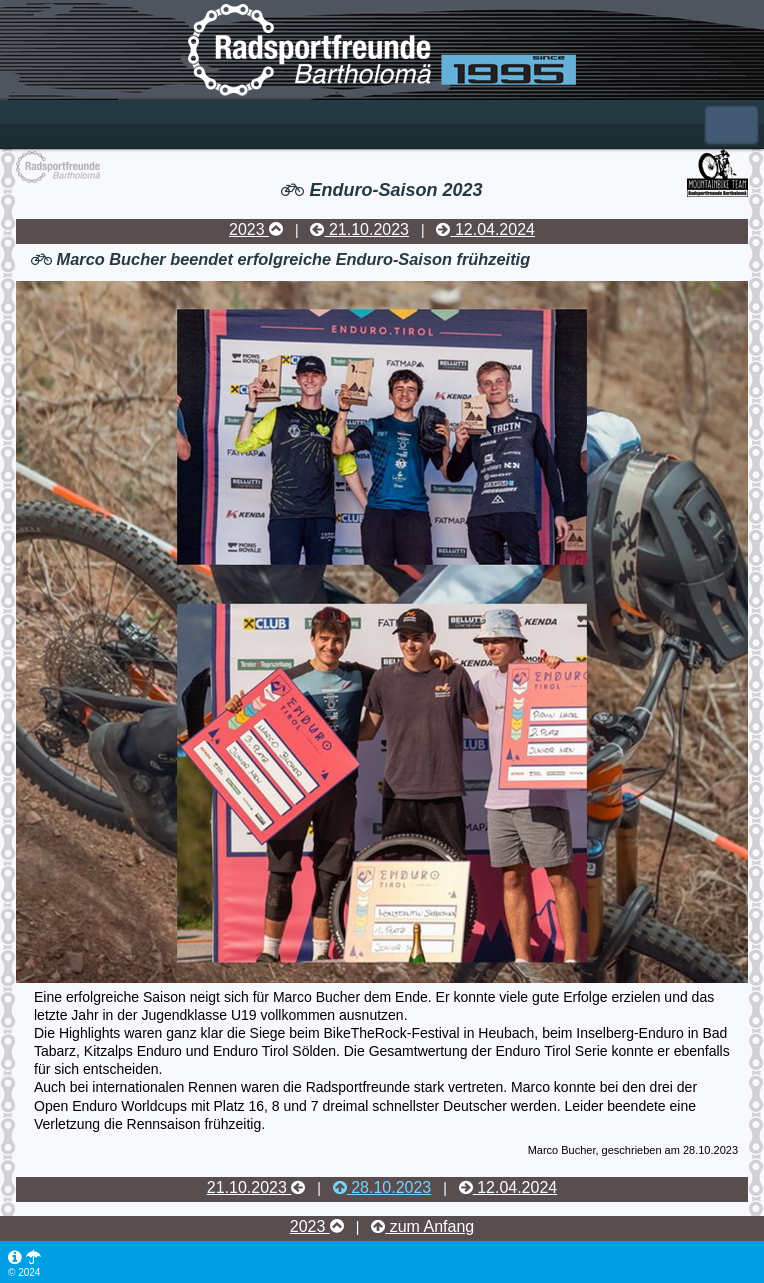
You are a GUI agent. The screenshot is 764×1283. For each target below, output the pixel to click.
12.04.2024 (485, 229)
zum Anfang (422, 1226)
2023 (256, 229)
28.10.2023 (382, 1187)
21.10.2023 (359, 229)
